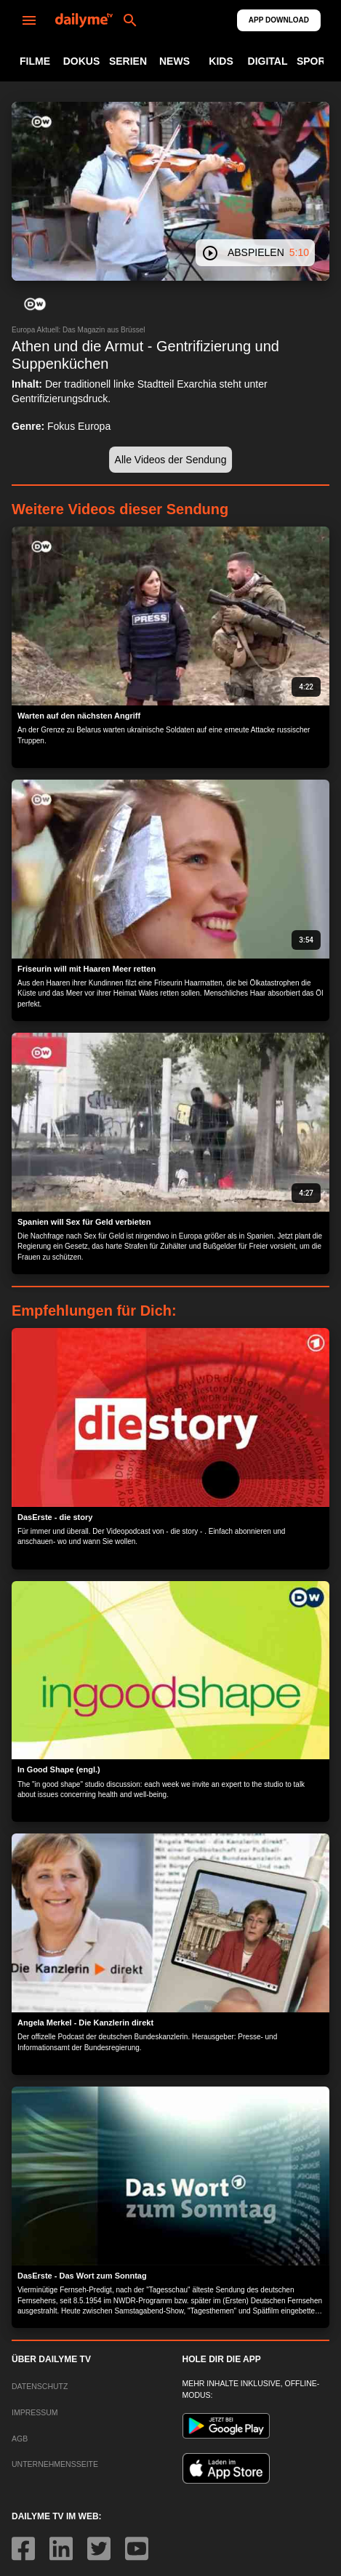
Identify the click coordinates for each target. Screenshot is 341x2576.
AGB (20, 2438)
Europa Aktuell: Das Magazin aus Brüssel (78, 330)
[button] (35, 304)
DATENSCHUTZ (40, 2386)
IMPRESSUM (35, 2412)
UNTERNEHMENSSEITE (55, 2464)
